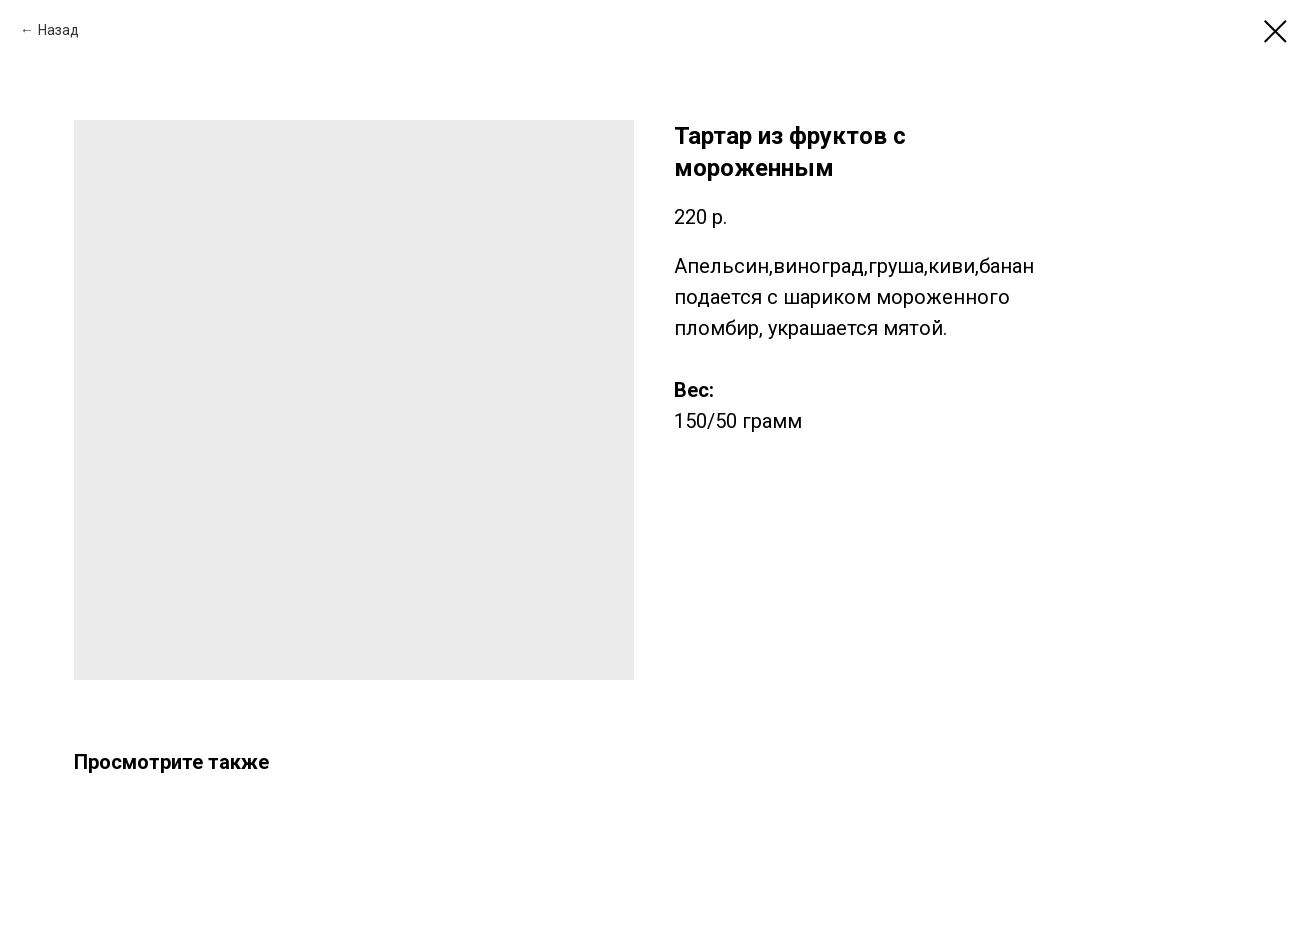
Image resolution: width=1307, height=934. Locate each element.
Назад (58, 30)
